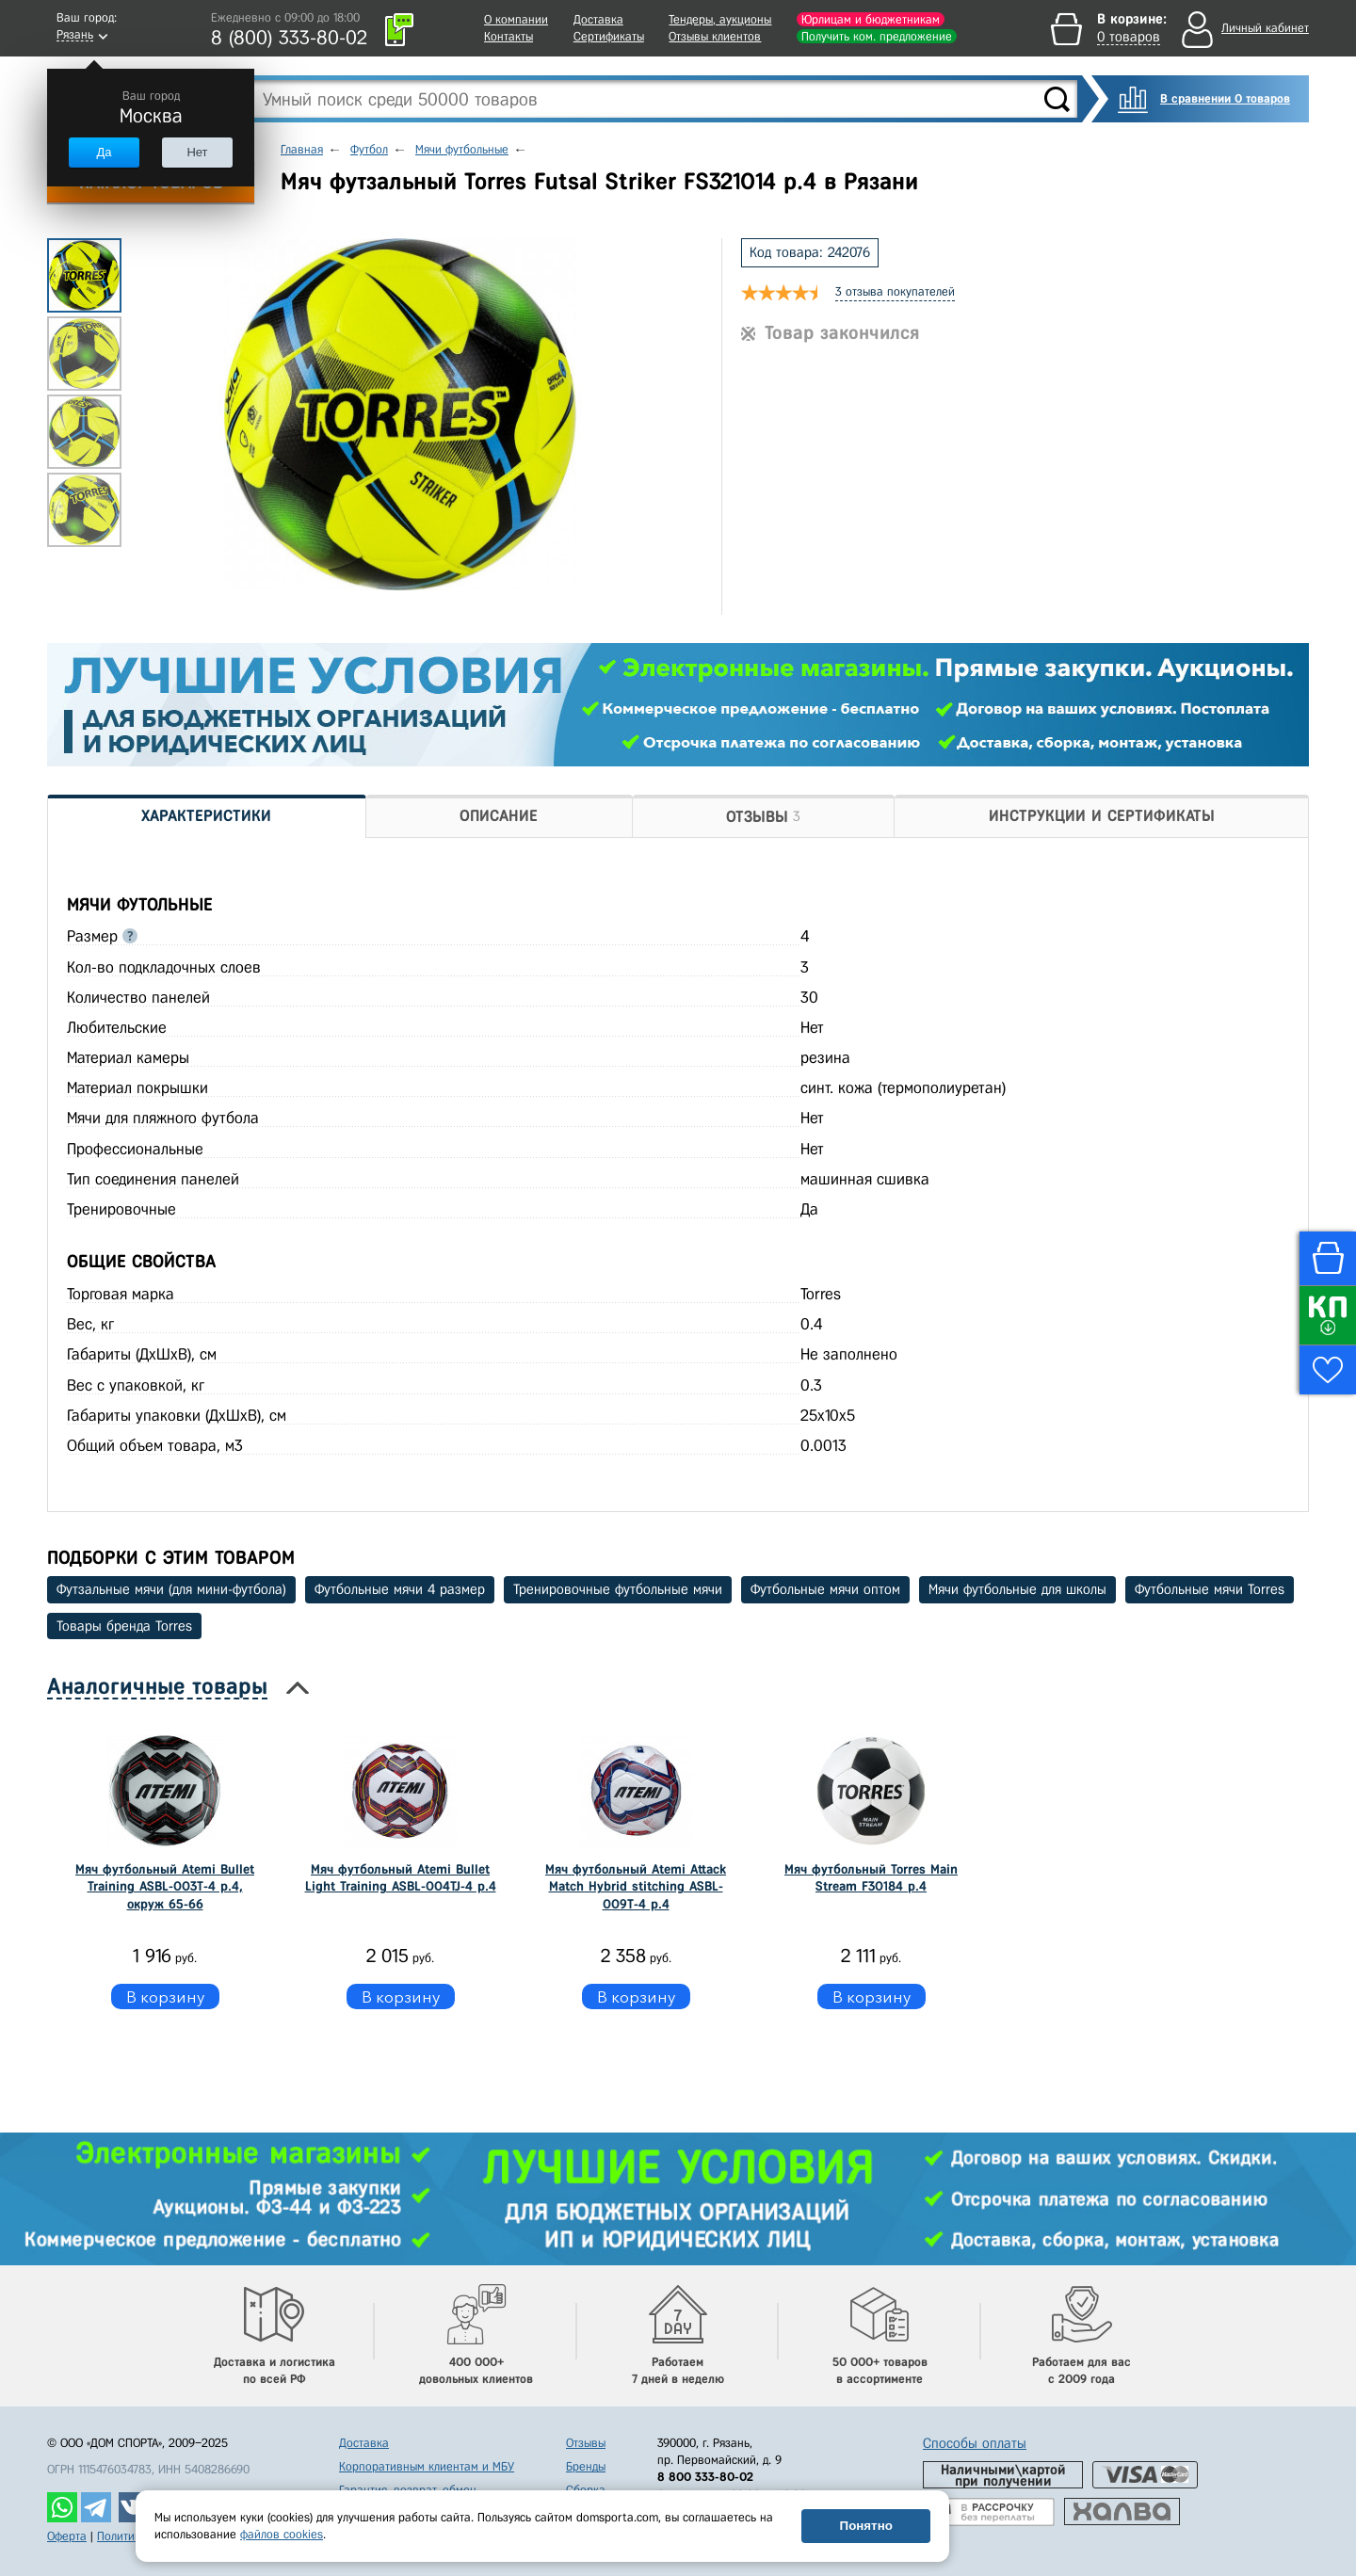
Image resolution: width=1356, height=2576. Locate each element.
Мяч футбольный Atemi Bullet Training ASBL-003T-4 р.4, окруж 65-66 (164, 1886)
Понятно (866, 2526)
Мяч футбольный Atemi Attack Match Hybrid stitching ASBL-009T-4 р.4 (635, 1886)
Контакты (508, 36)
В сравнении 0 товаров (1225, 98)
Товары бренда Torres (124, 1626)
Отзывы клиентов (715, 36)
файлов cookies (281, 2534)
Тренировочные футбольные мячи (617, 1589)
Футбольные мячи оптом (825, 1589)
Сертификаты (608, 36)
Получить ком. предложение (876, 36)
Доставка (598, 19)
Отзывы (585, 2443)
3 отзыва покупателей (895, 291)
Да (103, 152)
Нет (196, 152)
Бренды (585, 2466)
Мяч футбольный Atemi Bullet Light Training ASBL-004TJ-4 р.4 (400, 1877)
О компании (516, 19)
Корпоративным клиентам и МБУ (426, 2466)
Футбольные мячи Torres (1209, 1589)
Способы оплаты (974, 2443)
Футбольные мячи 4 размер (400, 1589)
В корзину (165, 1996)
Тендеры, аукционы (720, 19)
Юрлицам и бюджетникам (870, 19)
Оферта (67, 2536)
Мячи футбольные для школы (1017, 1589)
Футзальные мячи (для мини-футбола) (171, 1589)
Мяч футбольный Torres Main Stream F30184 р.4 (871, 1877)
